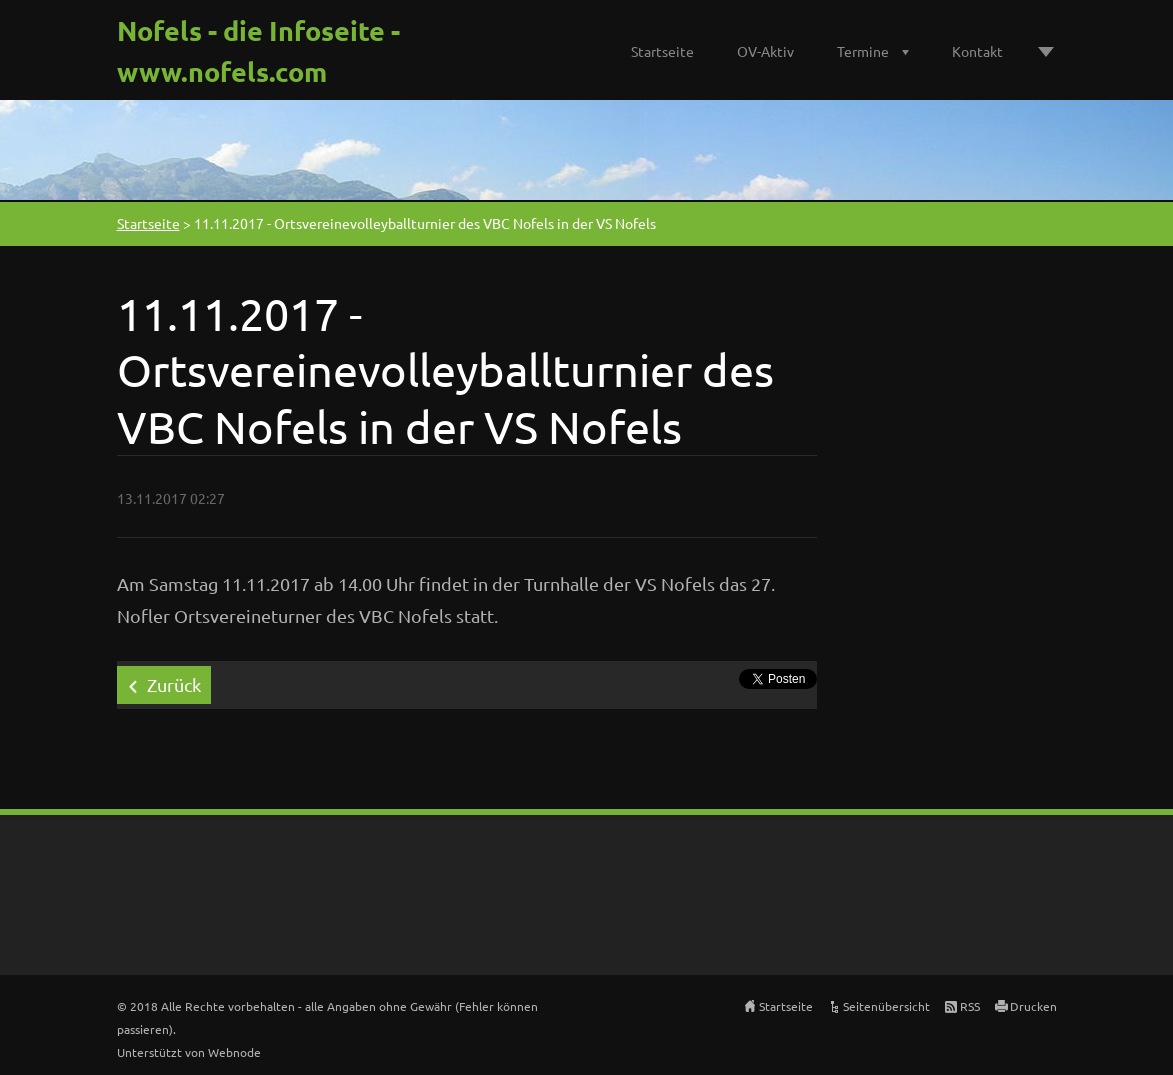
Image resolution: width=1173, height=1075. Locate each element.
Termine (863, 51)
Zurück (174, 684)
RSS (970, 1006)
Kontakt (977, 51)
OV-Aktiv (765, 51)
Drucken (1033, 1006)
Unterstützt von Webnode (189, 1052)
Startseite (662, 51)
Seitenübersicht (886, 1006)
